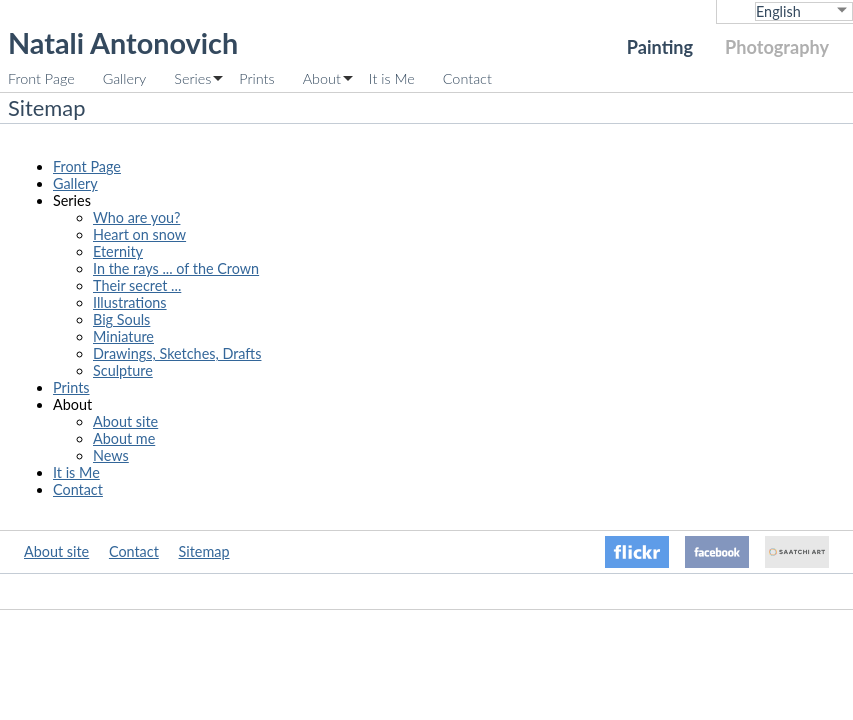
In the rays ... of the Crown (176, 268)
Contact (467, 78)
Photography (777, 47)
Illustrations (130, 302)
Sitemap (204, 551)
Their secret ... (137, 285)
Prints (256, 78)
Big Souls (121, 319)
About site (125, 421)
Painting (660, 47)
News (111, 455)
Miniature (123, 336)
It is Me (392, 78)
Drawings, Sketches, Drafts (177, 353)
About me (124, 438)
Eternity (118, 251)
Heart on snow (139, 234)
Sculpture (123, 370)
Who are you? (136, 217)
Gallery (125, 78)
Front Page (41, 78)
